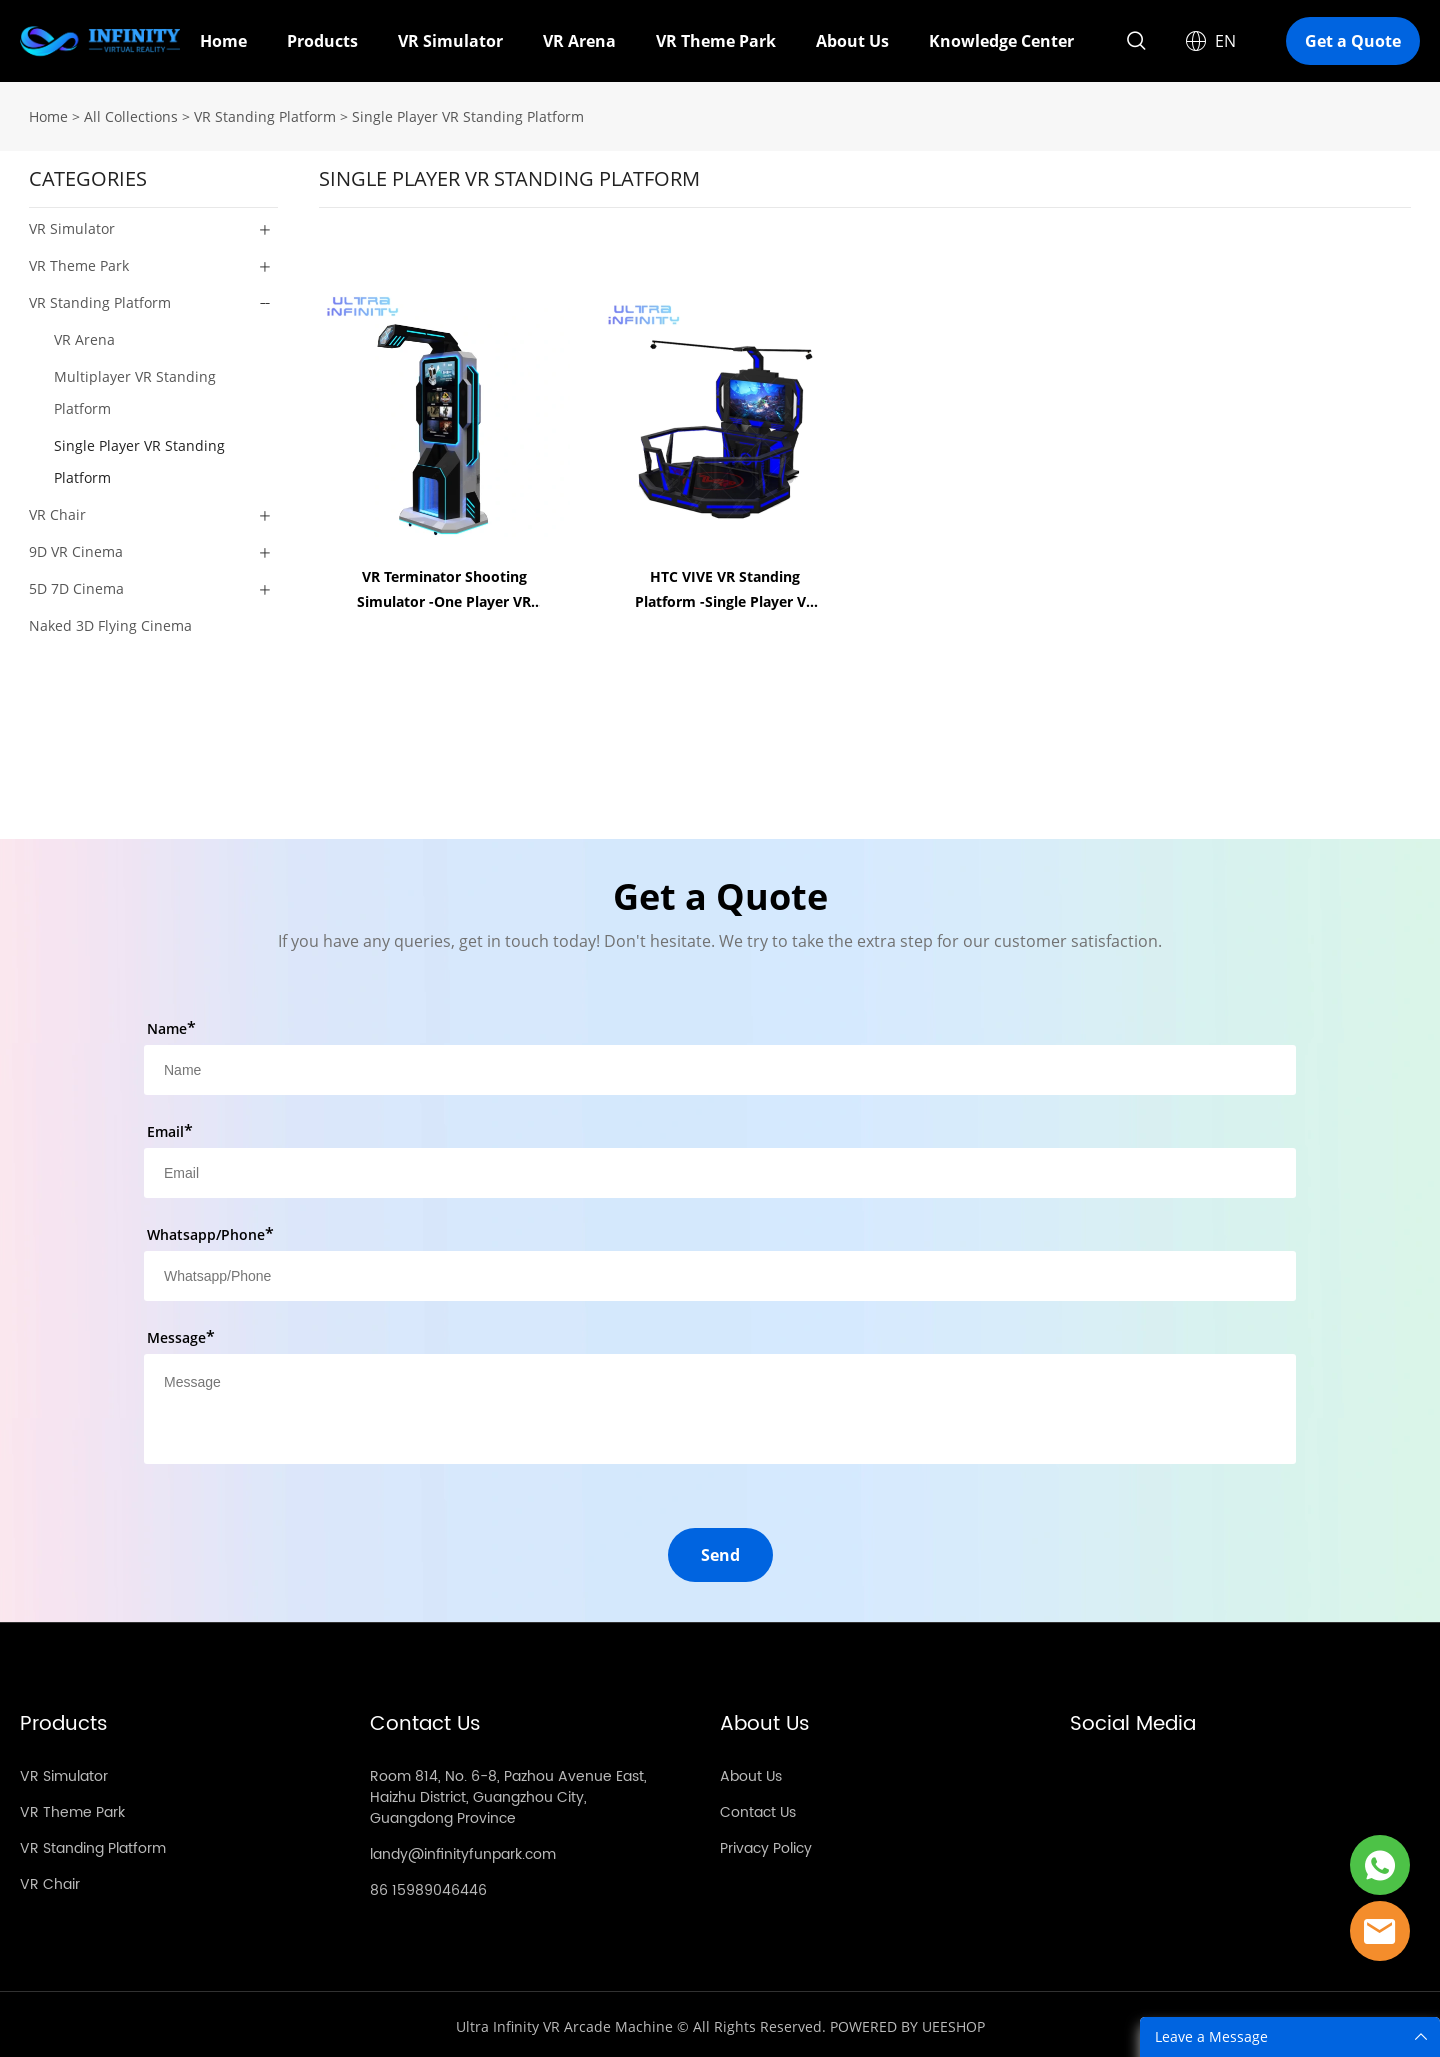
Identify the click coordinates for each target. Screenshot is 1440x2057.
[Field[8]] (720, 1066)
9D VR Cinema (76, 547)
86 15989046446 (428, 1886)
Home (223, 41)
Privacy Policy (766, 1844)
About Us (852, 41)
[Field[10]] (720, 1169)
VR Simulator (450, 41)
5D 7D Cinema (76, 584)
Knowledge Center (1001, 41)
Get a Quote (1353, 41)
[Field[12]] (720, 1272)
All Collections (131, 112)
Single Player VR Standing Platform (468, 112)
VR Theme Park (716, 41)
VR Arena (579, 41)
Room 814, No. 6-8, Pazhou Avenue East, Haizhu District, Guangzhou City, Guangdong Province (508, 1793)
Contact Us (758, 1808)
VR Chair (57, 510)
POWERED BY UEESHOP (907, 2022)
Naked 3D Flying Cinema (110, 621)
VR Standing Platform (265, 112)
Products (322, 41)
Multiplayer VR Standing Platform (135, 388)
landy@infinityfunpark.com (463, 1850)
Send (720, 1551)
